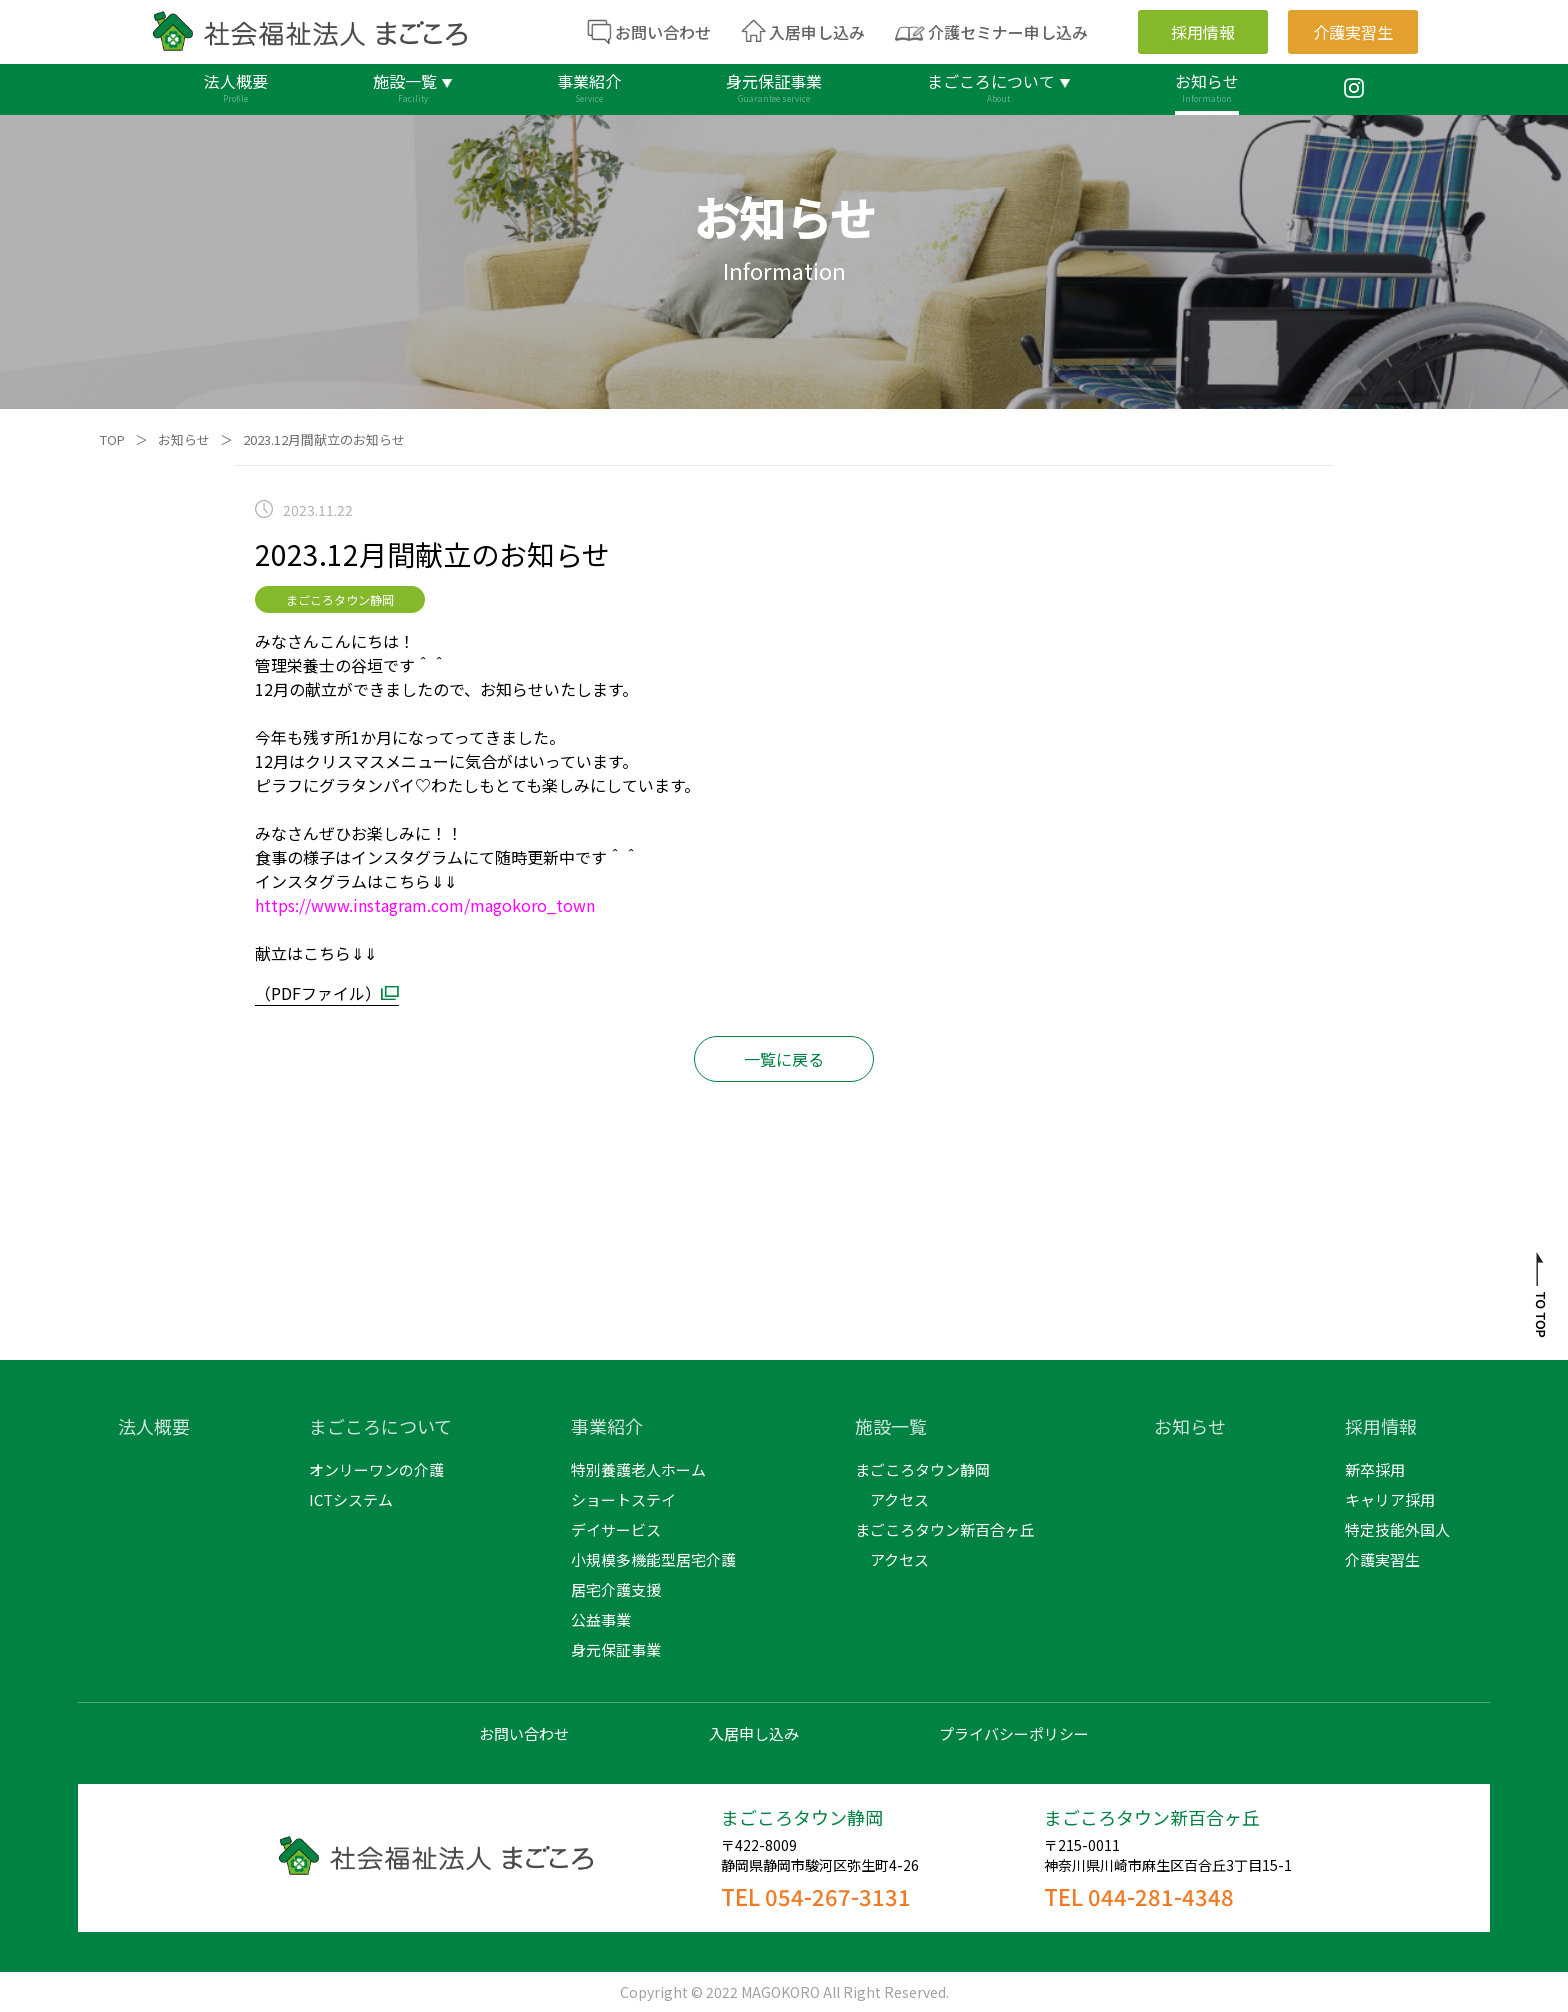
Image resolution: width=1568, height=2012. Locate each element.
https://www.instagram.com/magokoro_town (425, 905)
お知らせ (184, 439)
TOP (112, 439)
